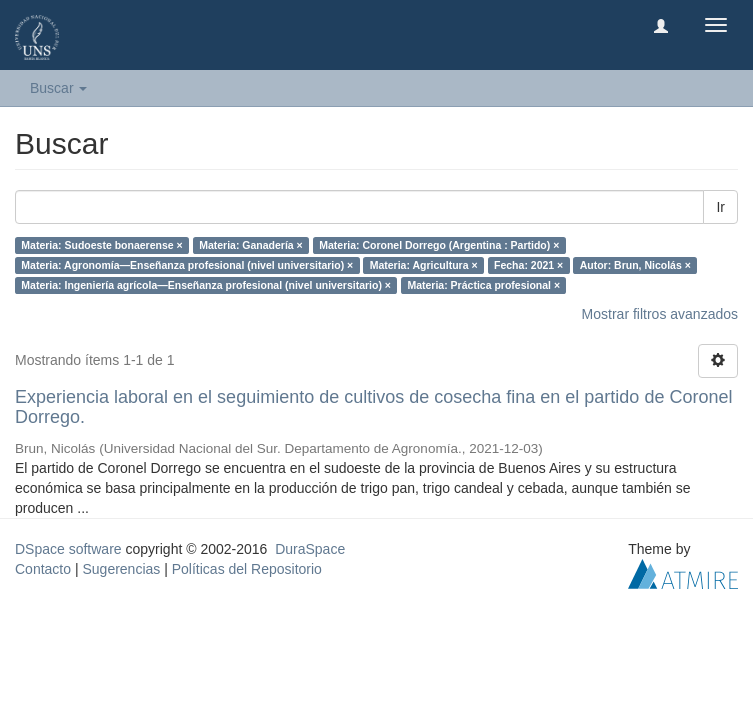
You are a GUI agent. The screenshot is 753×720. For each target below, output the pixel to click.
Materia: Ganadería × (251, 245)
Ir (720, 207)
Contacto (43, 569)
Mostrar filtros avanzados (660, 314)
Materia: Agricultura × (424, 265)
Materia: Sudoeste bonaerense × (101, 245)
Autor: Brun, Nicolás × (635, 265)
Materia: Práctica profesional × (483, 285)
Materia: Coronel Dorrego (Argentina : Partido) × (439, 245)
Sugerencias (121, 569)
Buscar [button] (58, 88)
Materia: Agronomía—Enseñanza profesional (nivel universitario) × (187, 265)
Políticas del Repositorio (247, 569)
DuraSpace (310, 549)
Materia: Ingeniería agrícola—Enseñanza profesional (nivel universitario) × (206, 285)
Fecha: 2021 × (528, 265)
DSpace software (68, 549)
